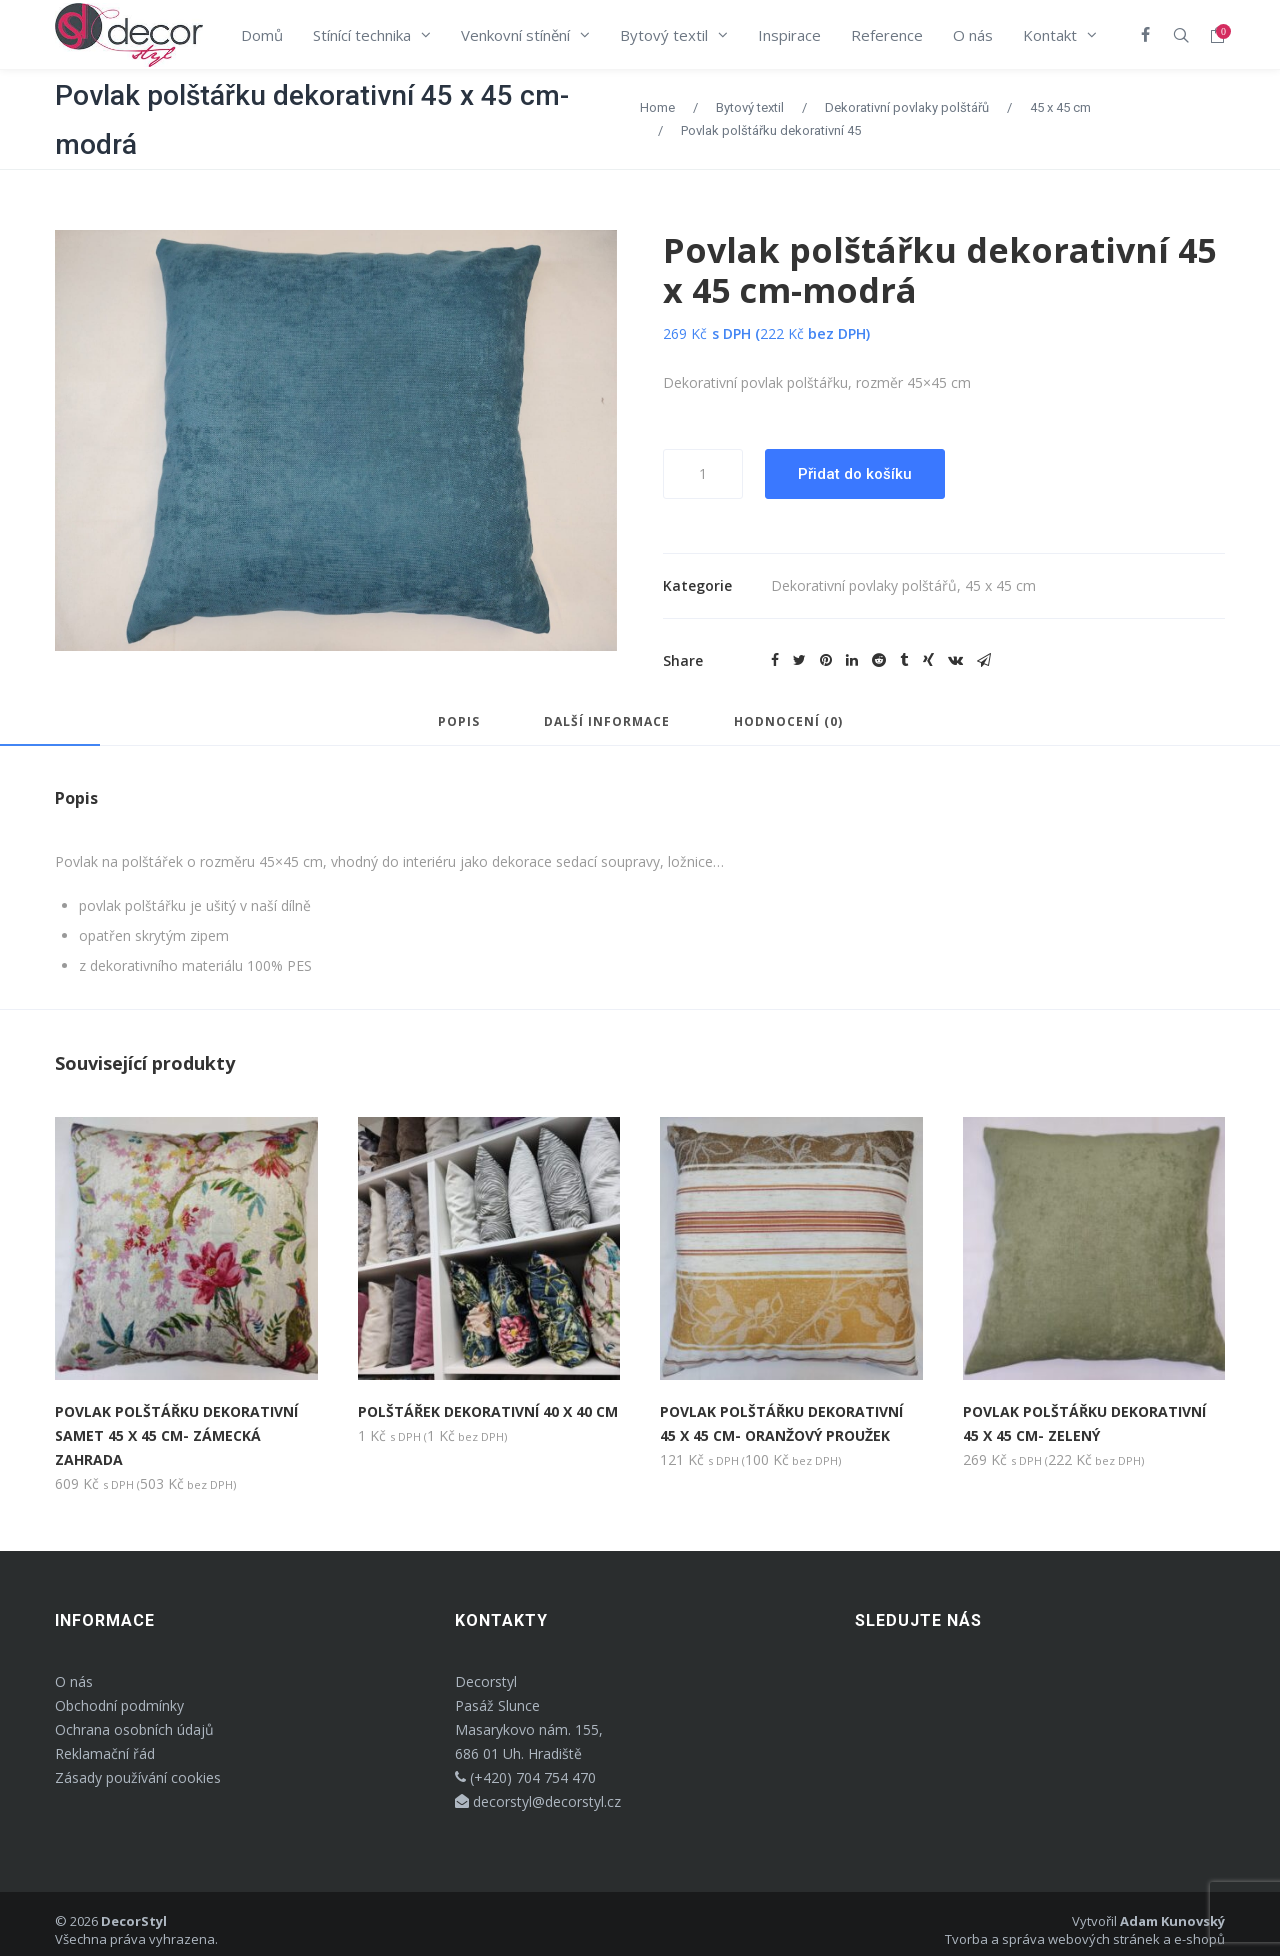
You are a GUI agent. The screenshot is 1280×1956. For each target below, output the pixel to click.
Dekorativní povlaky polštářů (907, 107)
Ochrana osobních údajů (134, 1729)
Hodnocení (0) (788, 723)
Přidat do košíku (855, 474)
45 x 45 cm (1060, 107)
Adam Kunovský (1172, 1921)
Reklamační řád (105, 1753)
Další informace (607, 723)
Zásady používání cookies (138, 1777)
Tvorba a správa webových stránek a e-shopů (1085, 1939)
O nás (74, 1681)
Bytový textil (750, 107)
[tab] (459, 731)
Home (657, 107)
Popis (459, 723)
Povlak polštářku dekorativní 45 (771, 130)
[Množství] (703, 474)
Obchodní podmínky (119, 1705)
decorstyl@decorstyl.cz (538, 1801)
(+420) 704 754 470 (525, 1777)
